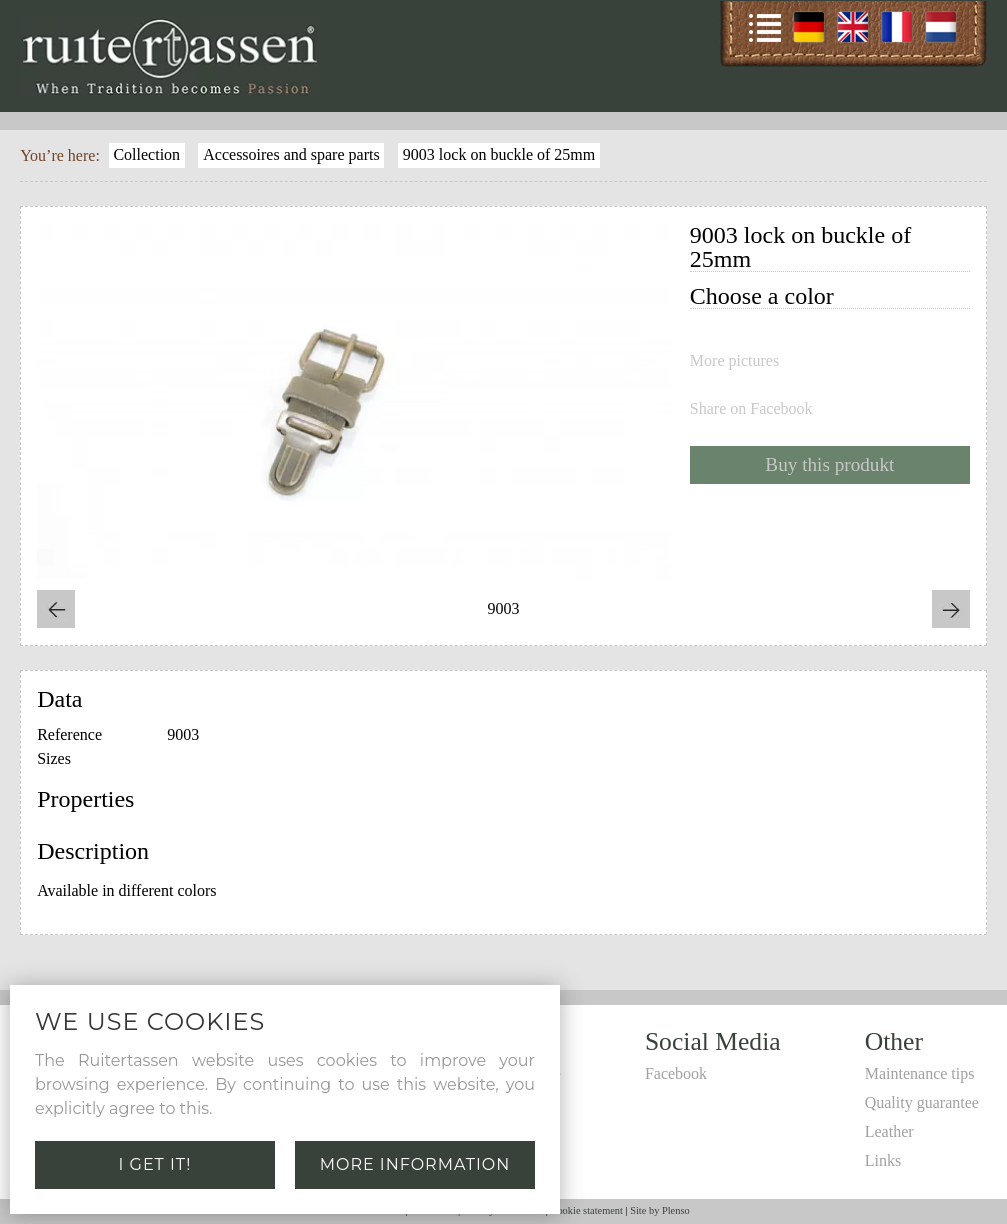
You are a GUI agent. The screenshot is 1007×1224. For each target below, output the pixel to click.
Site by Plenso (659, 1210)
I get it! (155, 1164)
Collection (146, 154)
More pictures (734, 361)
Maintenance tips (920, 1073)
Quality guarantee (922, 1102)
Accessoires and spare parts (291, 154)
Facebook (676, 1073)
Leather (889, 1131)
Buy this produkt (829, 464)
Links (883, 1160)
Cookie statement (586, 1210)
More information (415, 1164)
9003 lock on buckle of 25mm (499, 154)
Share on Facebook (751, 409)
